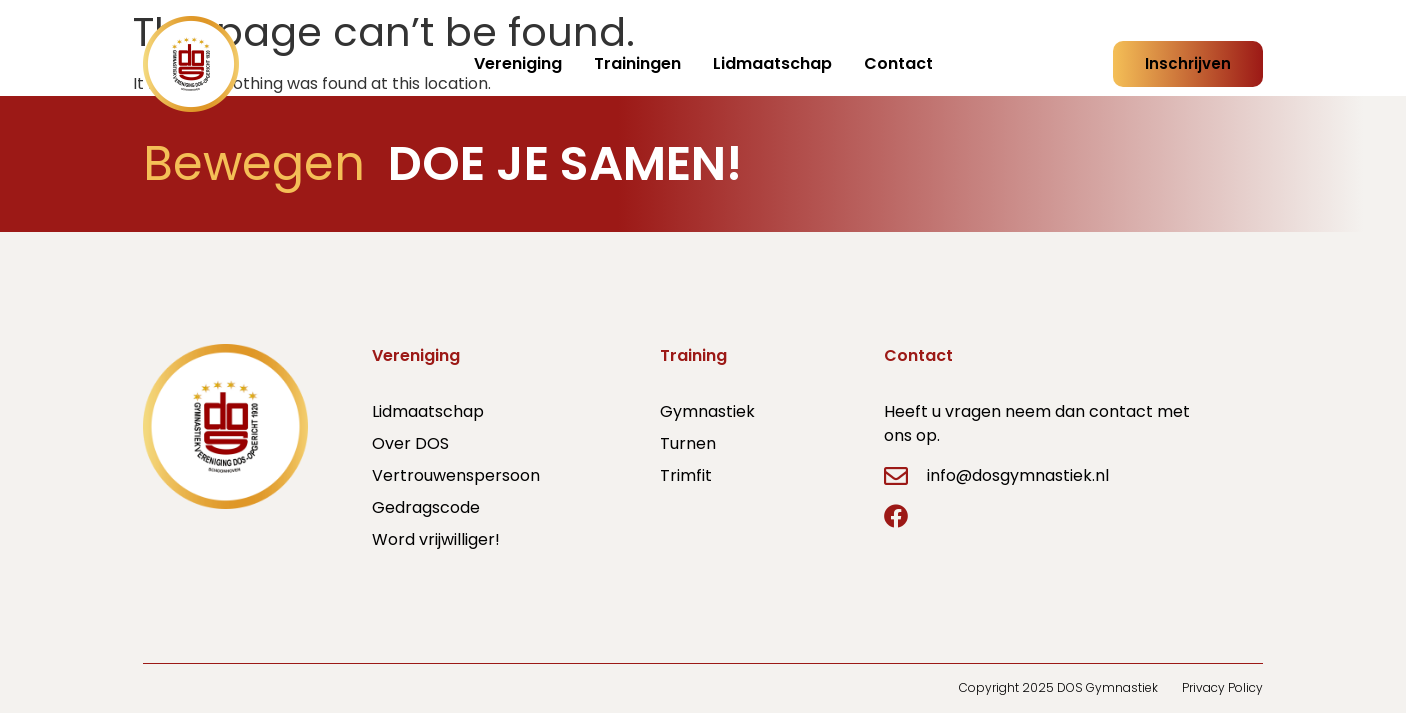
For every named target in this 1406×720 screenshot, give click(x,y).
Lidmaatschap (772, 63)
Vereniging (518, 63)
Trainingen (637, 63)
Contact (898, 63)
